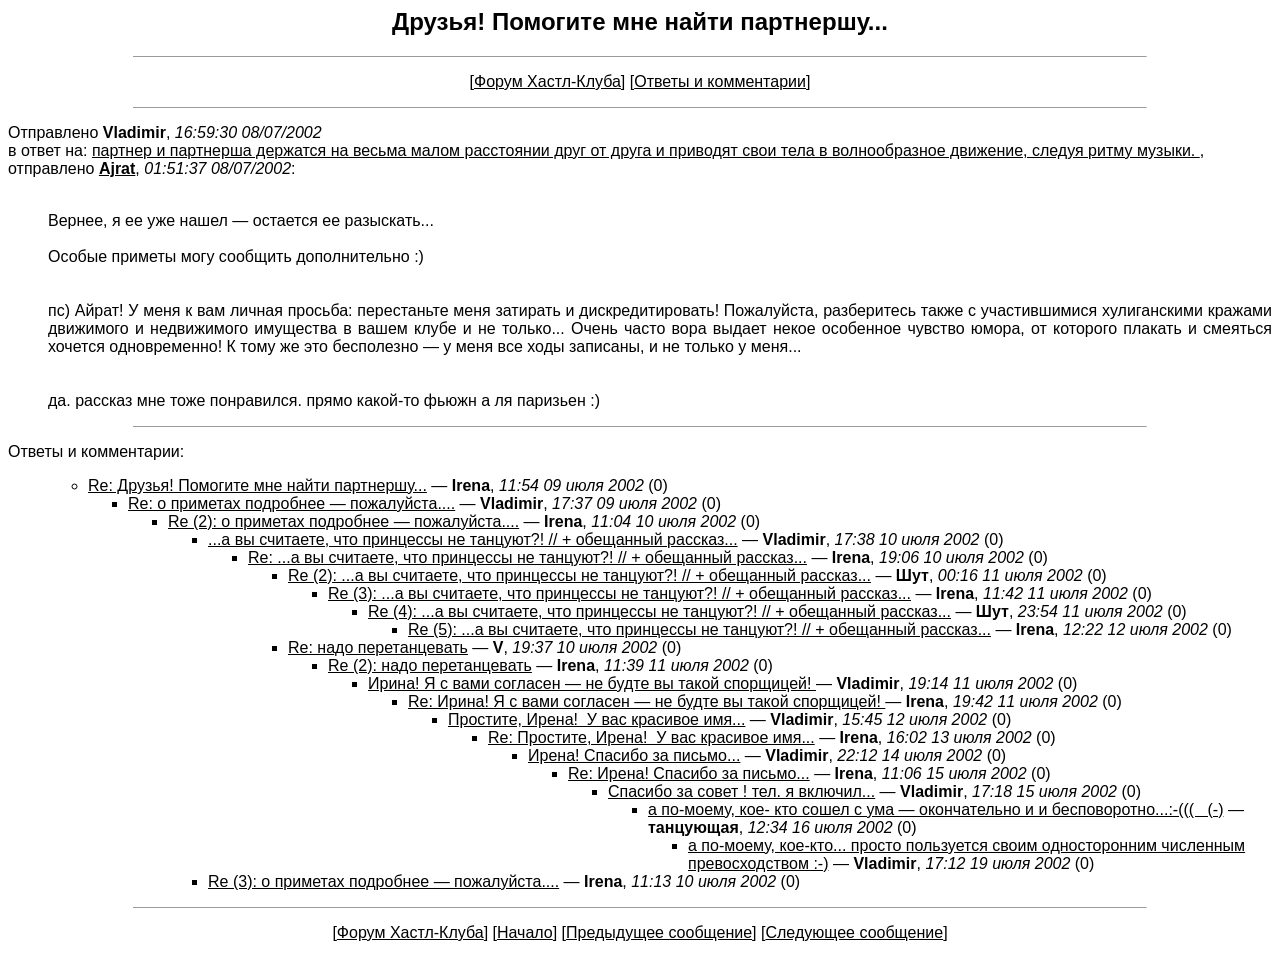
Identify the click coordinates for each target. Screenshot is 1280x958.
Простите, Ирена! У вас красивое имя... (596, 719)
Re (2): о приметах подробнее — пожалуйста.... (343, 521)
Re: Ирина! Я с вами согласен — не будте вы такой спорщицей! (646, 701)
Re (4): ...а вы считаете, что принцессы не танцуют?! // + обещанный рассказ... (659, 611)
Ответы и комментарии (720, 81)
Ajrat (117, 168)
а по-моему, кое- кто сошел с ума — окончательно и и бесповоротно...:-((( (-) (935, 809)
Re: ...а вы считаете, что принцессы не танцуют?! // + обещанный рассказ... (527, 557)
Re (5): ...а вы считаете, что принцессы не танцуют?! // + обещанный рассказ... (699, 629)
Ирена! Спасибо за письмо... (634, 755)
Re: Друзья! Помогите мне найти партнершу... (257, 485)
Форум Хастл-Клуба (547, 81)
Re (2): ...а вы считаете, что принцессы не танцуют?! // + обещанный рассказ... (579, 575)
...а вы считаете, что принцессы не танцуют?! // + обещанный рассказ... (473, 539)
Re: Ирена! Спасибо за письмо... (689, 773)
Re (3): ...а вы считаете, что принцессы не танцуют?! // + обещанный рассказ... (619, 593)
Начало (525, 932)
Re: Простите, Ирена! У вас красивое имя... (651, 737)
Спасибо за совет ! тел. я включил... (741, 791)
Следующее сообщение (854, 932)
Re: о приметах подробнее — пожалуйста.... (291, 503)
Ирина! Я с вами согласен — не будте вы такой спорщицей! (592, 683)
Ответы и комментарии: (96, 451)
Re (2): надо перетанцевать (430, 665)
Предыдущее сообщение (659, 932)
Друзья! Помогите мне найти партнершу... (640, 21)
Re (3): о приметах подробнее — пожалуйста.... (383, 881)
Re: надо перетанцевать (378, 647)
